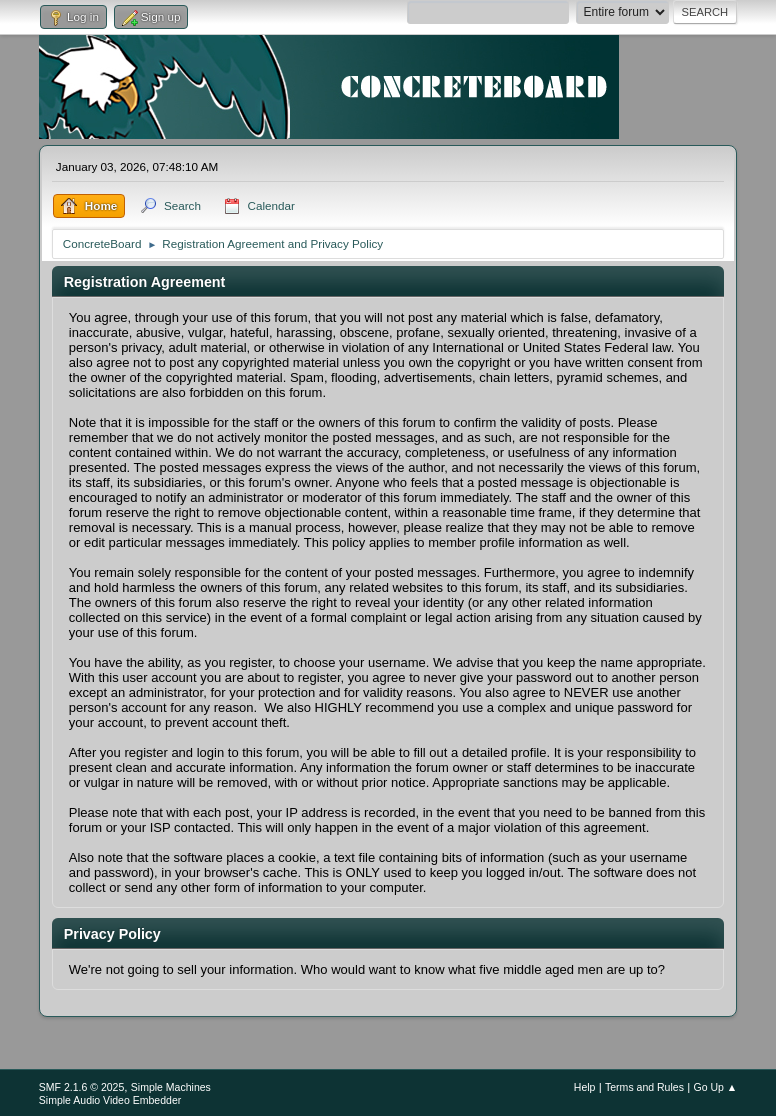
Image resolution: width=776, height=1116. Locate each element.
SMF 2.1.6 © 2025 (82, 1087)
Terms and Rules (644, 1087)
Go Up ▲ (715, 1087)
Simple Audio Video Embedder (110, 1100)
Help (585, 1087)
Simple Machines (171, 1087)
